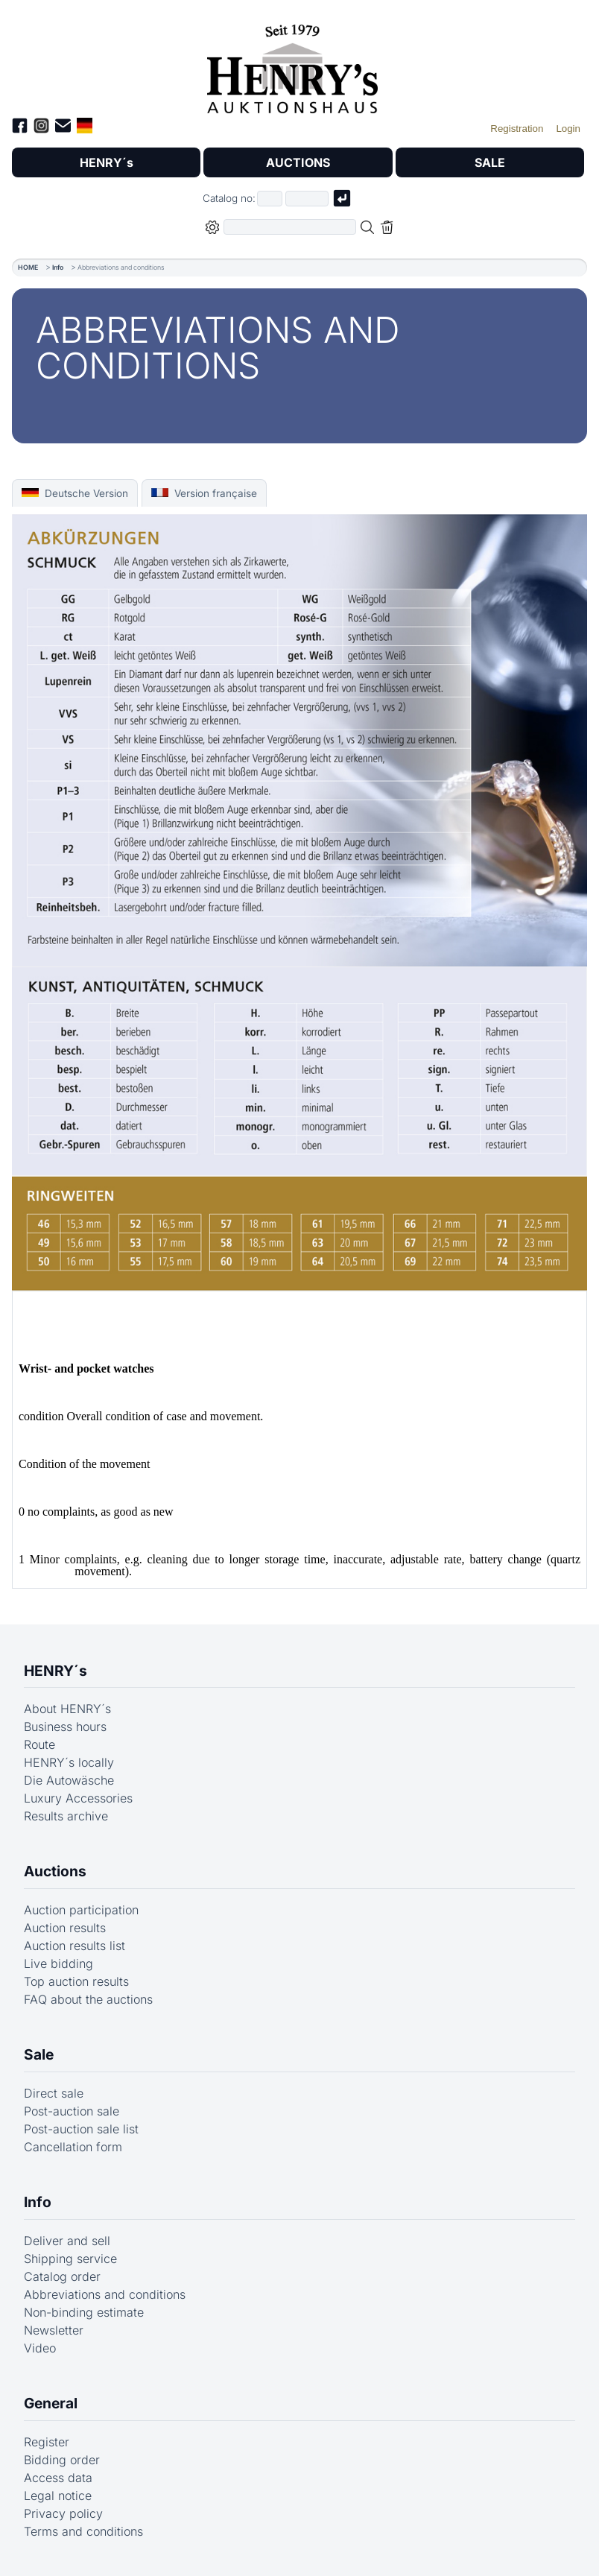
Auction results (65, 1927)
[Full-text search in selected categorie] (290, 227)
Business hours (65, 1726)
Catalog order (62, 2276)
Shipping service (70, 2258)
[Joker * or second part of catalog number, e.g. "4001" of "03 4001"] (307, 198)
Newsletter (53, 2330)
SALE (490, 162)
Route (39, 1744)
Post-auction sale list (81, 2128)
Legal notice (58, 2495)
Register (46, 2441)
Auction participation (81, 1909)
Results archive (66, 1815)
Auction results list (74, 1945)
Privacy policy (63, 2513)
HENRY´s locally (69, 1762)
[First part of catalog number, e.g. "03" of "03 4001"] (269, 198)
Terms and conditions (83, 2531)
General (50, 2403)
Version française (204, 493)
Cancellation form (73, 2146)
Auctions (55, 1871)
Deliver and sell (67, 2240)
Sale (39, 2054)
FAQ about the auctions (88, 1999)
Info (57, 267)
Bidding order (62, 2459)
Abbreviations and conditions (105, 2294)
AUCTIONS (298, 162)
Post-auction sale (71, 2111)
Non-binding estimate (84, 2312)
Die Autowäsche (69, 1780)
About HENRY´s (67, 1708)
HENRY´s (106, 162)
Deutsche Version (75, 493)
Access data (58, 2477)
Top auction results (76, 1981)
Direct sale (53, 2093)
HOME (28, 267)
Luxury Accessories (78, 1798)
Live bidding (58, 1963)
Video (40, 2348)
